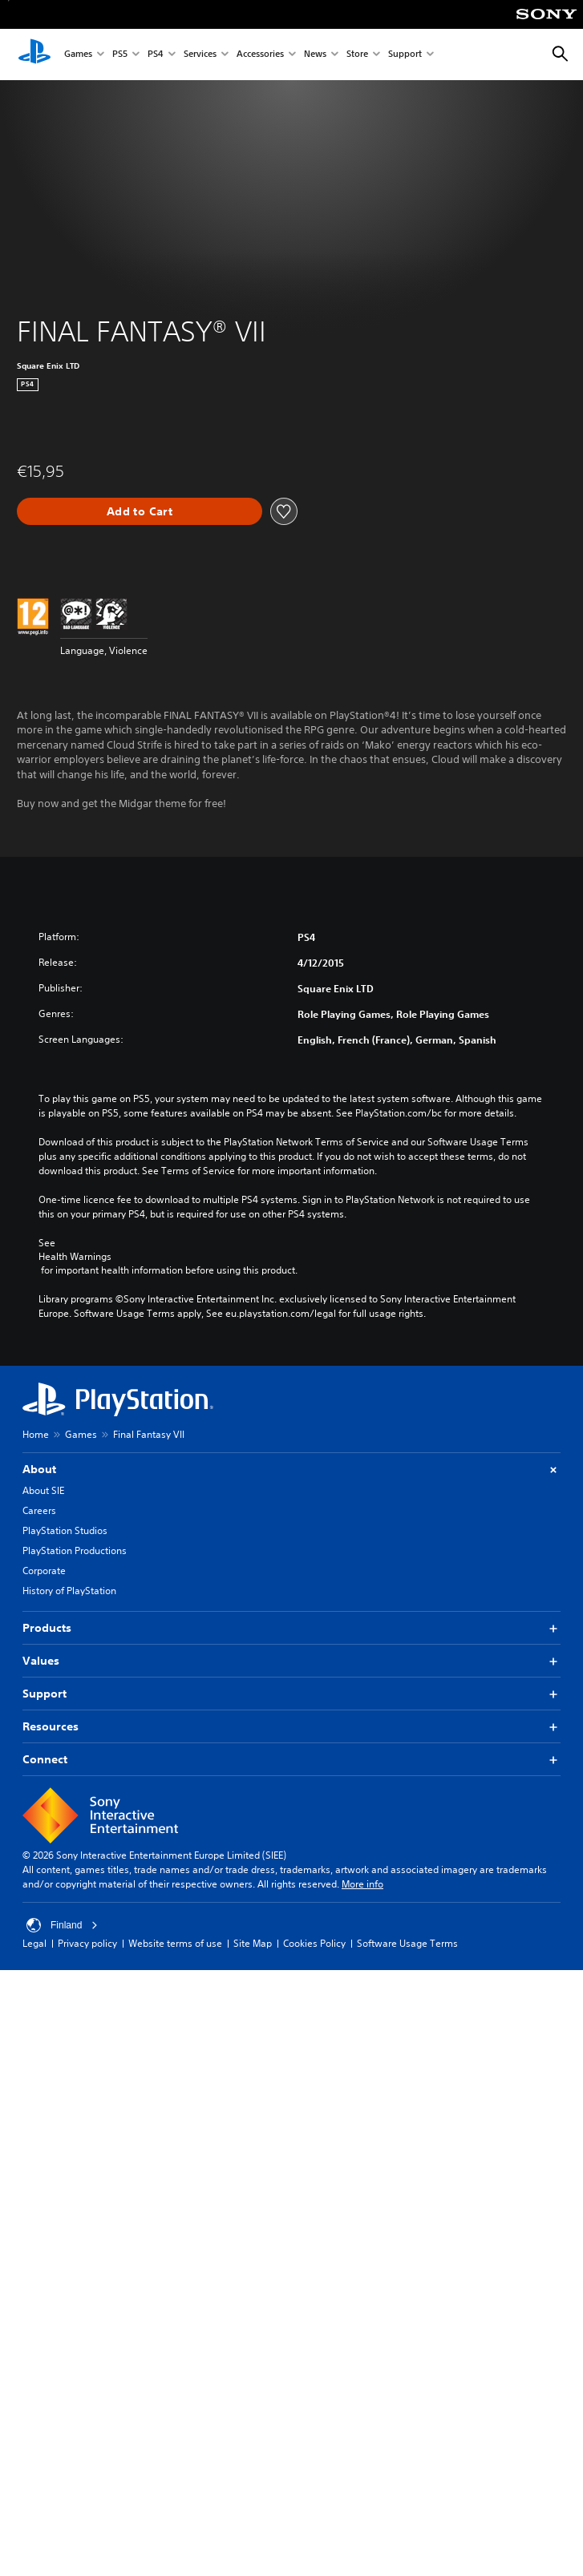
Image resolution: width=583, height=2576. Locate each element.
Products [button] (291, 1628)
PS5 (120, 55)
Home (35, 1434)
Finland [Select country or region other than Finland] (62, 1925)
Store (357, 55)
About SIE (43, 1490)
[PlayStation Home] (34, 54)
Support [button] (291, 1694)
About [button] (291, 1469)
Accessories (260, 55)
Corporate (44, 1570)
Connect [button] (291, 1759)
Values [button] (291, 1661)
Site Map (252, 1943)
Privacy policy (87, 1943)
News (315, 55)
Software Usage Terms (407, 1943)
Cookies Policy (314, 1943)
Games (78, 55)
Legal (34, 1943)
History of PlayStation (69, 1590)
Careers (39, 1510)
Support (405, 55)
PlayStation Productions (74, 1550)
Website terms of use (175, 1943)
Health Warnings (74, 1256)
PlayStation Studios (64, 1530)
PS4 (156, 55)
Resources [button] (291, 1726)
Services (200, 55)
